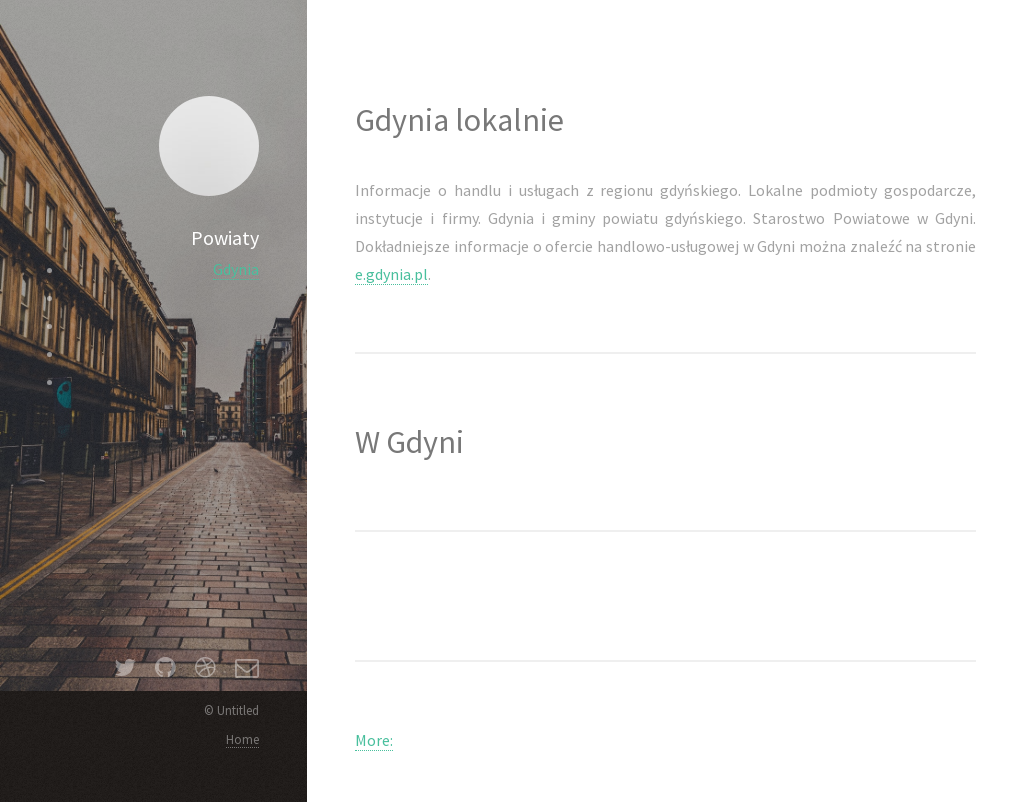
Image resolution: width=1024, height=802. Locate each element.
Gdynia (236, 269)
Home (242, 739)
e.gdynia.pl (391, 274)
